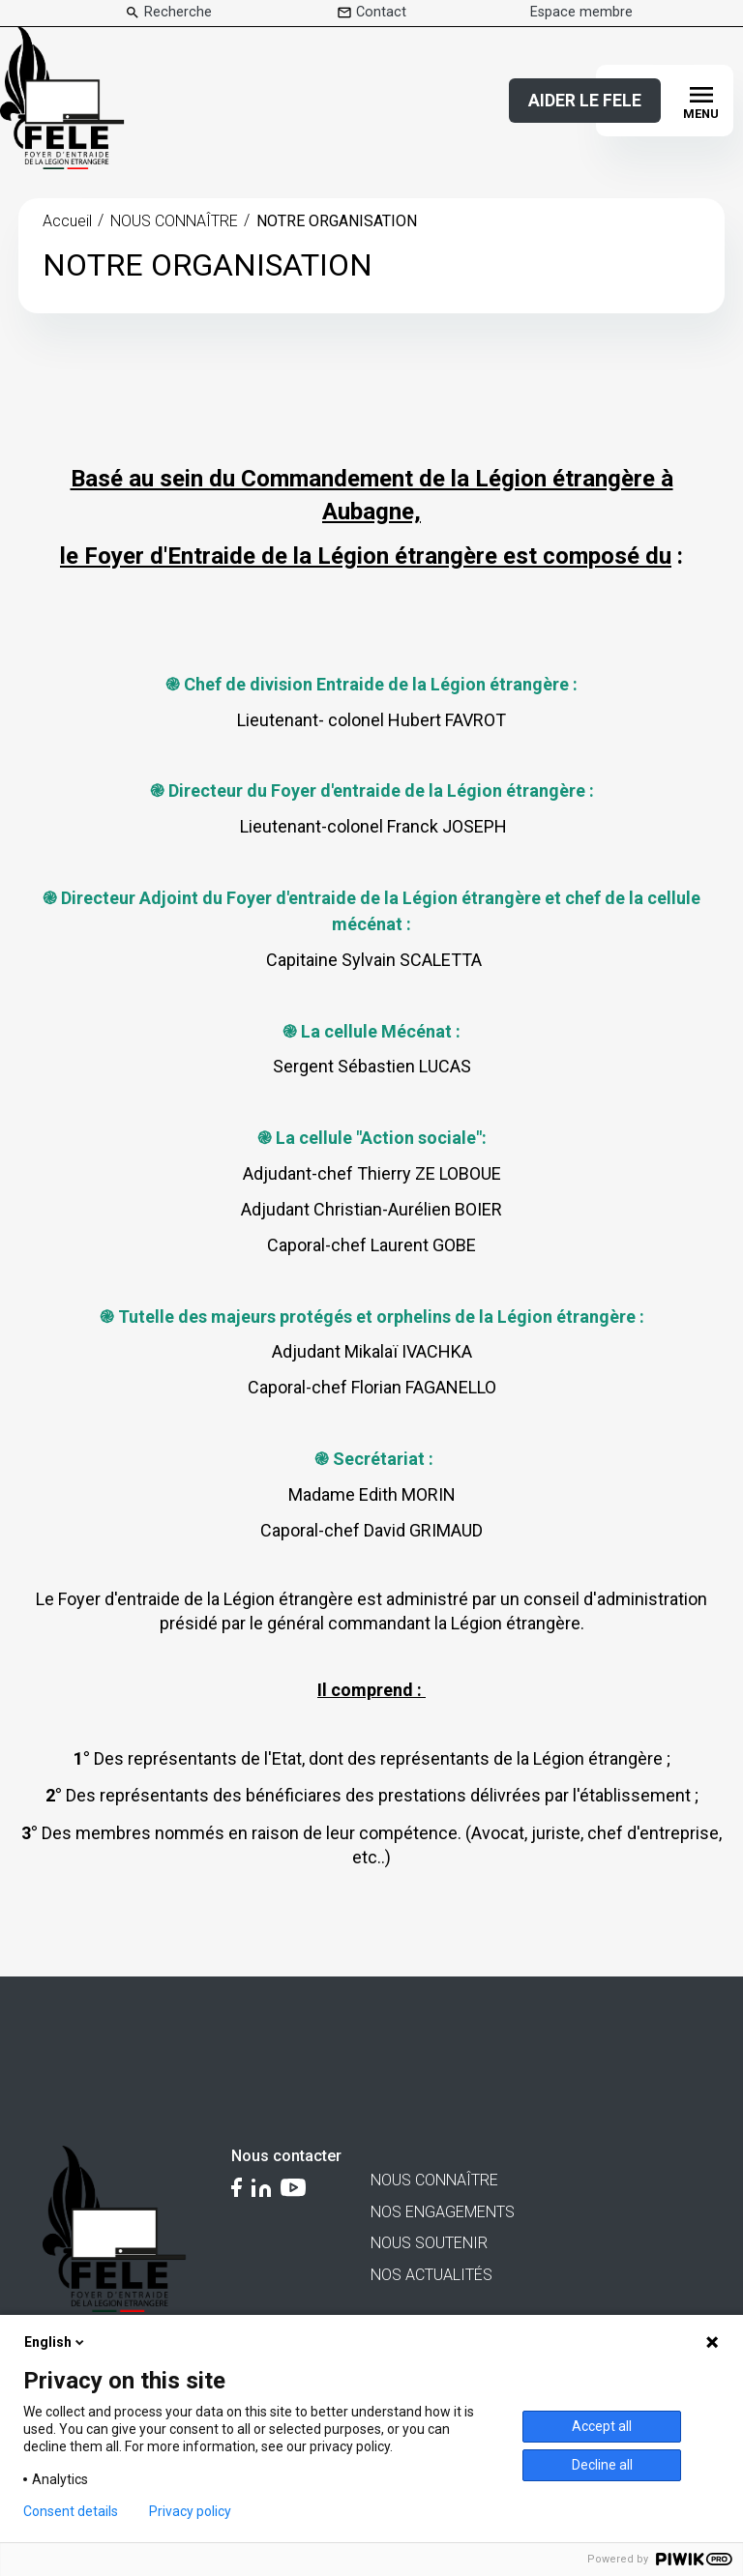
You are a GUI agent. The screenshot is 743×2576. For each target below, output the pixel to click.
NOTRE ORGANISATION (336, 221)
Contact (381, 12)
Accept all (602, 2426)
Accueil (67, 221)
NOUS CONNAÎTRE (174, 221)
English (55, 2342)
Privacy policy (190, 2511)
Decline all (602, 2465)
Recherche (178, 12)
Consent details (70, 2511)
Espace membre (581, 12)
